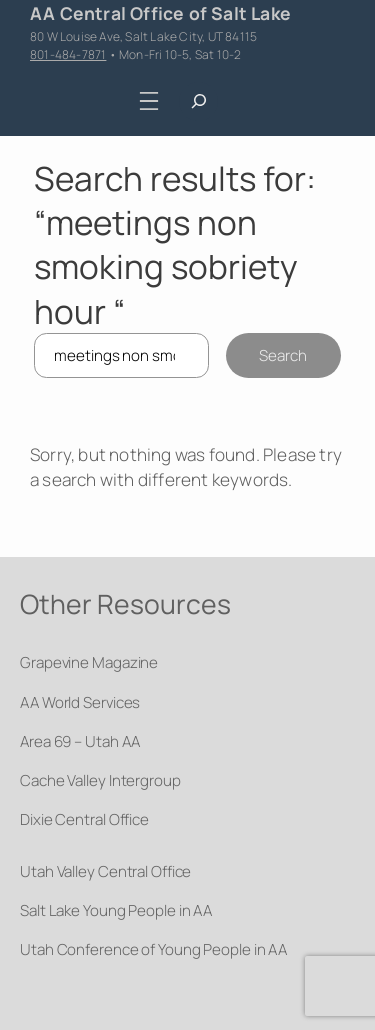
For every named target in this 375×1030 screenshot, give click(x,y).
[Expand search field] (198, 101)
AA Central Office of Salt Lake (160, 13)
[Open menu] (148, 101)
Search (282, 355)
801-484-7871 (68, 54)
